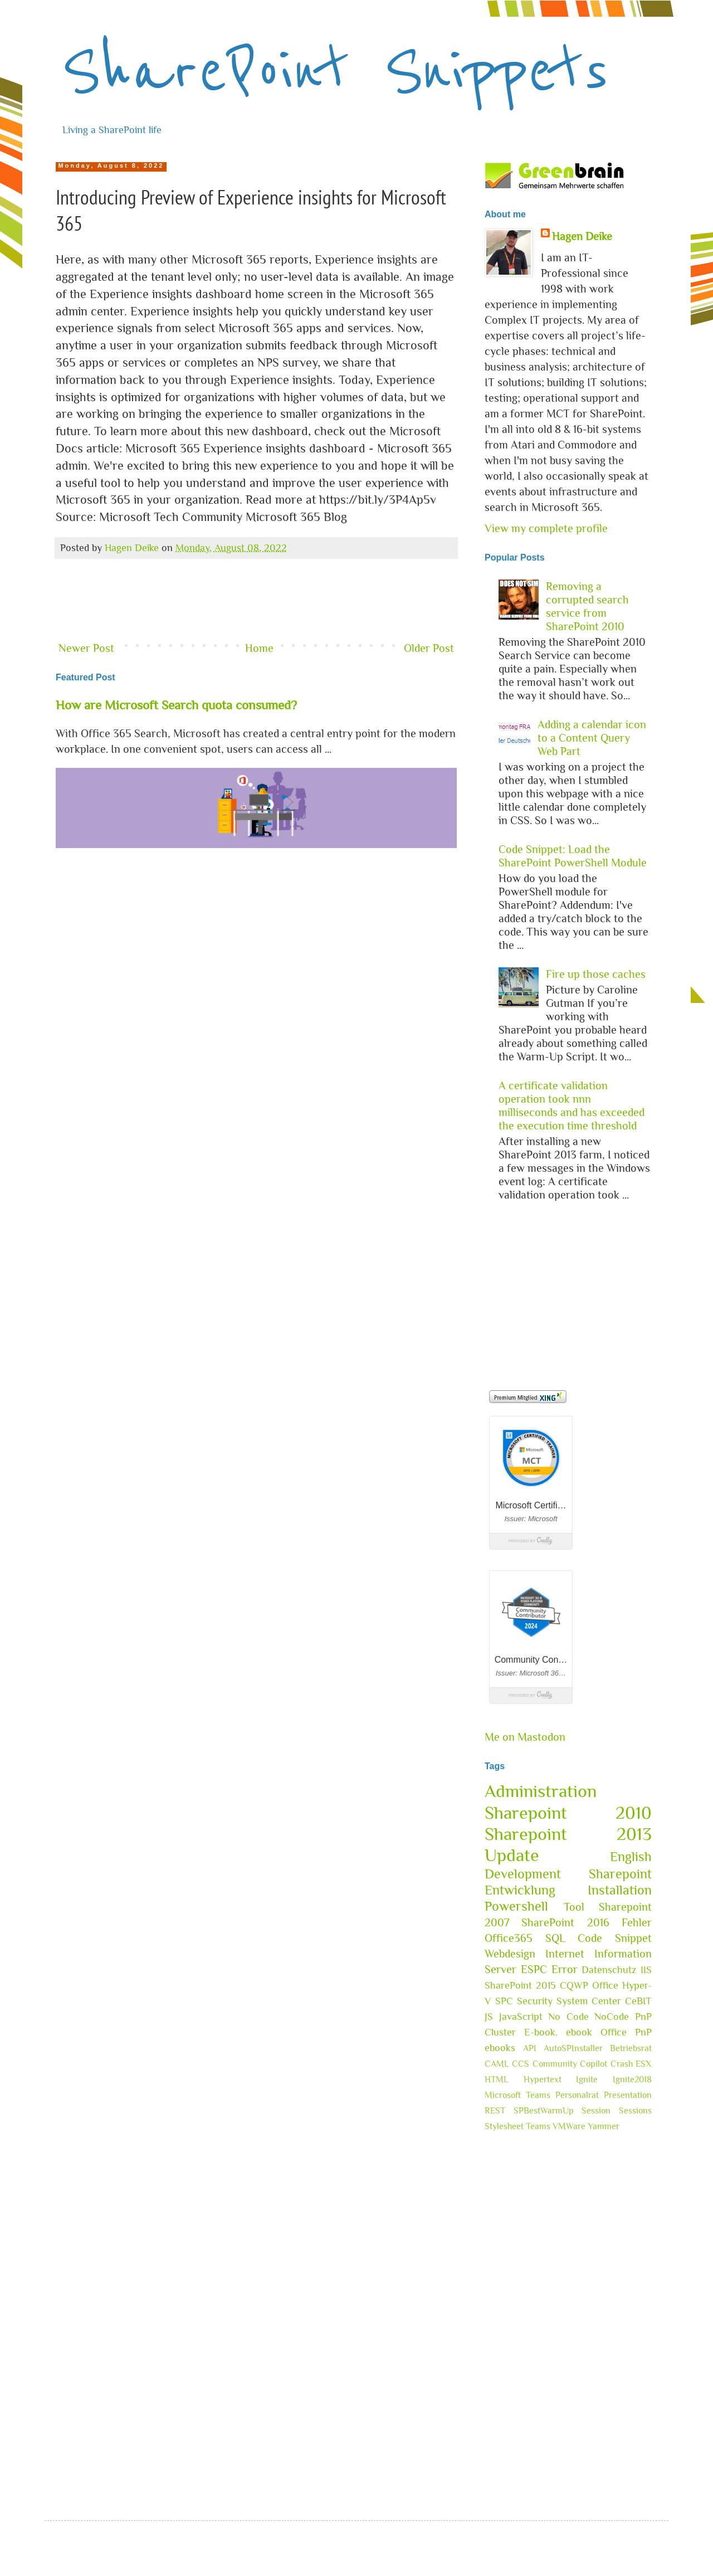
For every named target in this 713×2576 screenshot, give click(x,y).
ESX (644, 2064)
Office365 (509, 1938)
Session (596, 2111)
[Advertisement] (256, 601)
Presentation (628, 2095)
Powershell (516, 1905)
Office (605, 1985)
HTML (497, 2080)
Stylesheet (504, 2126)
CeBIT (638, 2001)
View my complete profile (546, 528)
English (631, 1856)
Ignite (587, 2080)
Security (535, 2001)
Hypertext (542, 2080)
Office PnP (626, 2032)
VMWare (569, 2126)
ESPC (534, 1969)
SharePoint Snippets (335, 70)
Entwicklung (520, 1889)
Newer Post (86, 648)
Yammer (603, 2126)
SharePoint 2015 (520, 1985)
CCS (520, 2064)
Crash (622, 2064)
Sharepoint (620, 1873)
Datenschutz (609, 1969)
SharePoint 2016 (565, 1922)
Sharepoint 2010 (568, 1813)
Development (523, 1873)
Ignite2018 (632, 2080)
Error (564, 1969)
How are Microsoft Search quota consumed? (176, 705)
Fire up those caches (596, 974)
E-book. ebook (558, 2032)
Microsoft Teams (517, 2095)
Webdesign (510, 1953)
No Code (568, 2016)
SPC (504, 2001)
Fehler (637, 1922)
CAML (497, 2064)
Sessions (635, 2111)
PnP (643, 2016)
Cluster (500, 2032)
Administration (541, 1791)
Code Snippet (615, 1938)
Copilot (593, 2064)
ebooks (500, 2047)
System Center (588, 2001)
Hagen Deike (582, 236)
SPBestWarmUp (544, 2111)
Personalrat (577, 2095)
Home (259, 648)
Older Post (429, 648)
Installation (620, 1889)
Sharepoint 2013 (568, 1834)
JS (489, 2016)
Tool (574, 1907)
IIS (646, 1969)
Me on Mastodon (525, 1737)
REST (495, 2111)
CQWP (574, 1985)
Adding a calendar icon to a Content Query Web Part (592, 737)
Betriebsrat (631, 2048)
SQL (555, 1938)
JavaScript (521, 2016)
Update (512, 1855)
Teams (538, 2126)
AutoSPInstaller (573, 2048)
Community (555, 2064)
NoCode (611, 2016)
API (529, 2048)
